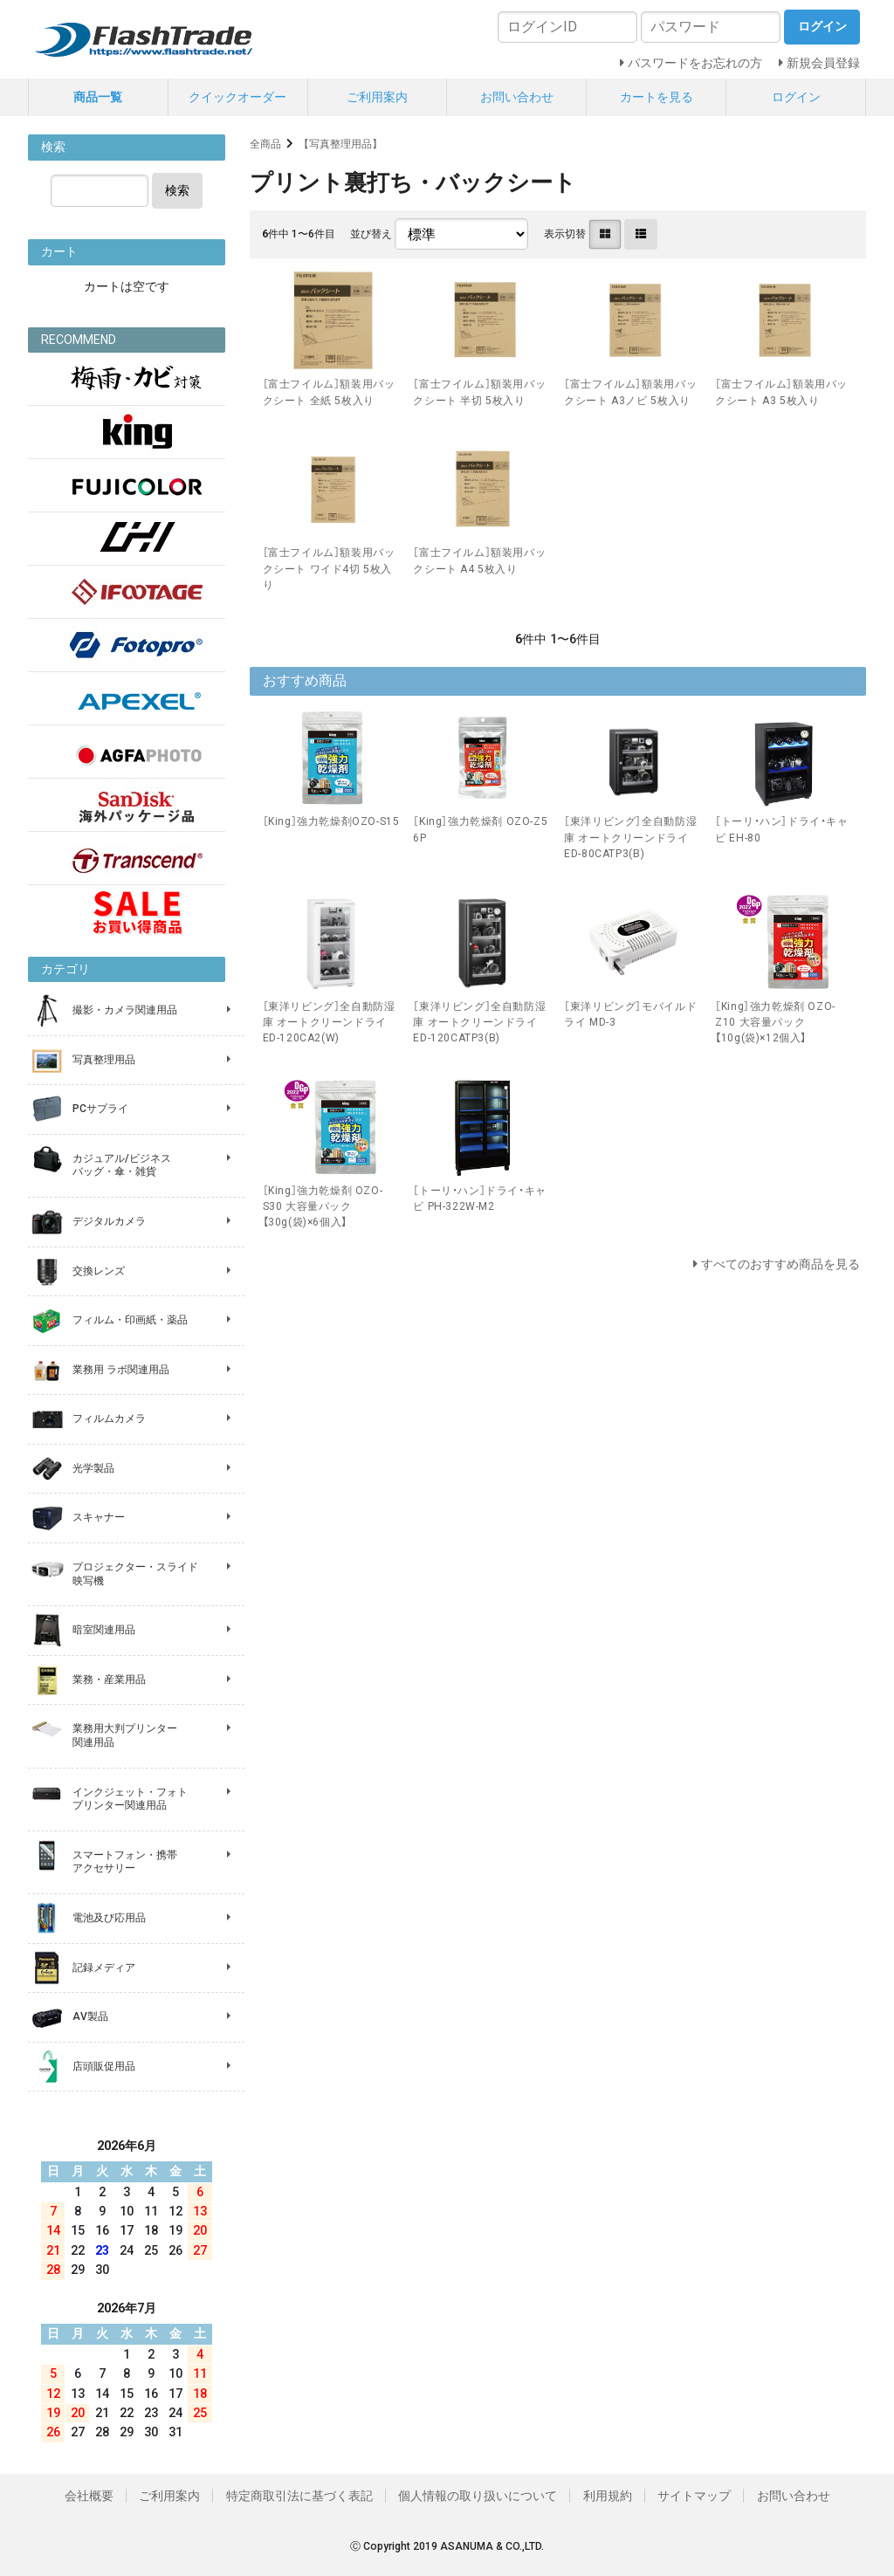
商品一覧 (97, 97)
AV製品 (90, 2016)
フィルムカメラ (109, 1418)
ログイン (796, 97)
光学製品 (93, 1468)
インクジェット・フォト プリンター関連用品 (130, 1799)
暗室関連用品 (103, 1630)
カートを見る (656, 97)
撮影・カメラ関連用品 (124, 1010)
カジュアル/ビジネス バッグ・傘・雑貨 (121, 1165)
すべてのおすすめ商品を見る (780, 1264)
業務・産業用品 (109, 1679)
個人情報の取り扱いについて (477, 2496)
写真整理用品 (103, 1060)
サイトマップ (694, 2496)
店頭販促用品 (103, 2066)
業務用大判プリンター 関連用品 (124, 1735)
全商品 (265, 144)
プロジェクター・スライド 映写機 (135, 1574)
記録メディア (103, 1967)
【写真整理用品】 (340, 144)
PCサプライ (100, 1109)
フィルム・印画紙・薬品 (130, 1320)
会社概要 (89, 2496)
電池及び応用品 (109, 1918)
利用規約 (607, 2496)
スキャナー (98, 1517)
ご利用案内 (377, 97)
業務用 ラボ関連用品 (120, 1370)
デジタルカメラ (109, 1221)
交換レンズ (98, 1271)
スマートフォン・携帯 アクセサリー (124, 1862)
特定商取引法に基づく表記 (299, 2496)
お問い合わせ (517, 97)
